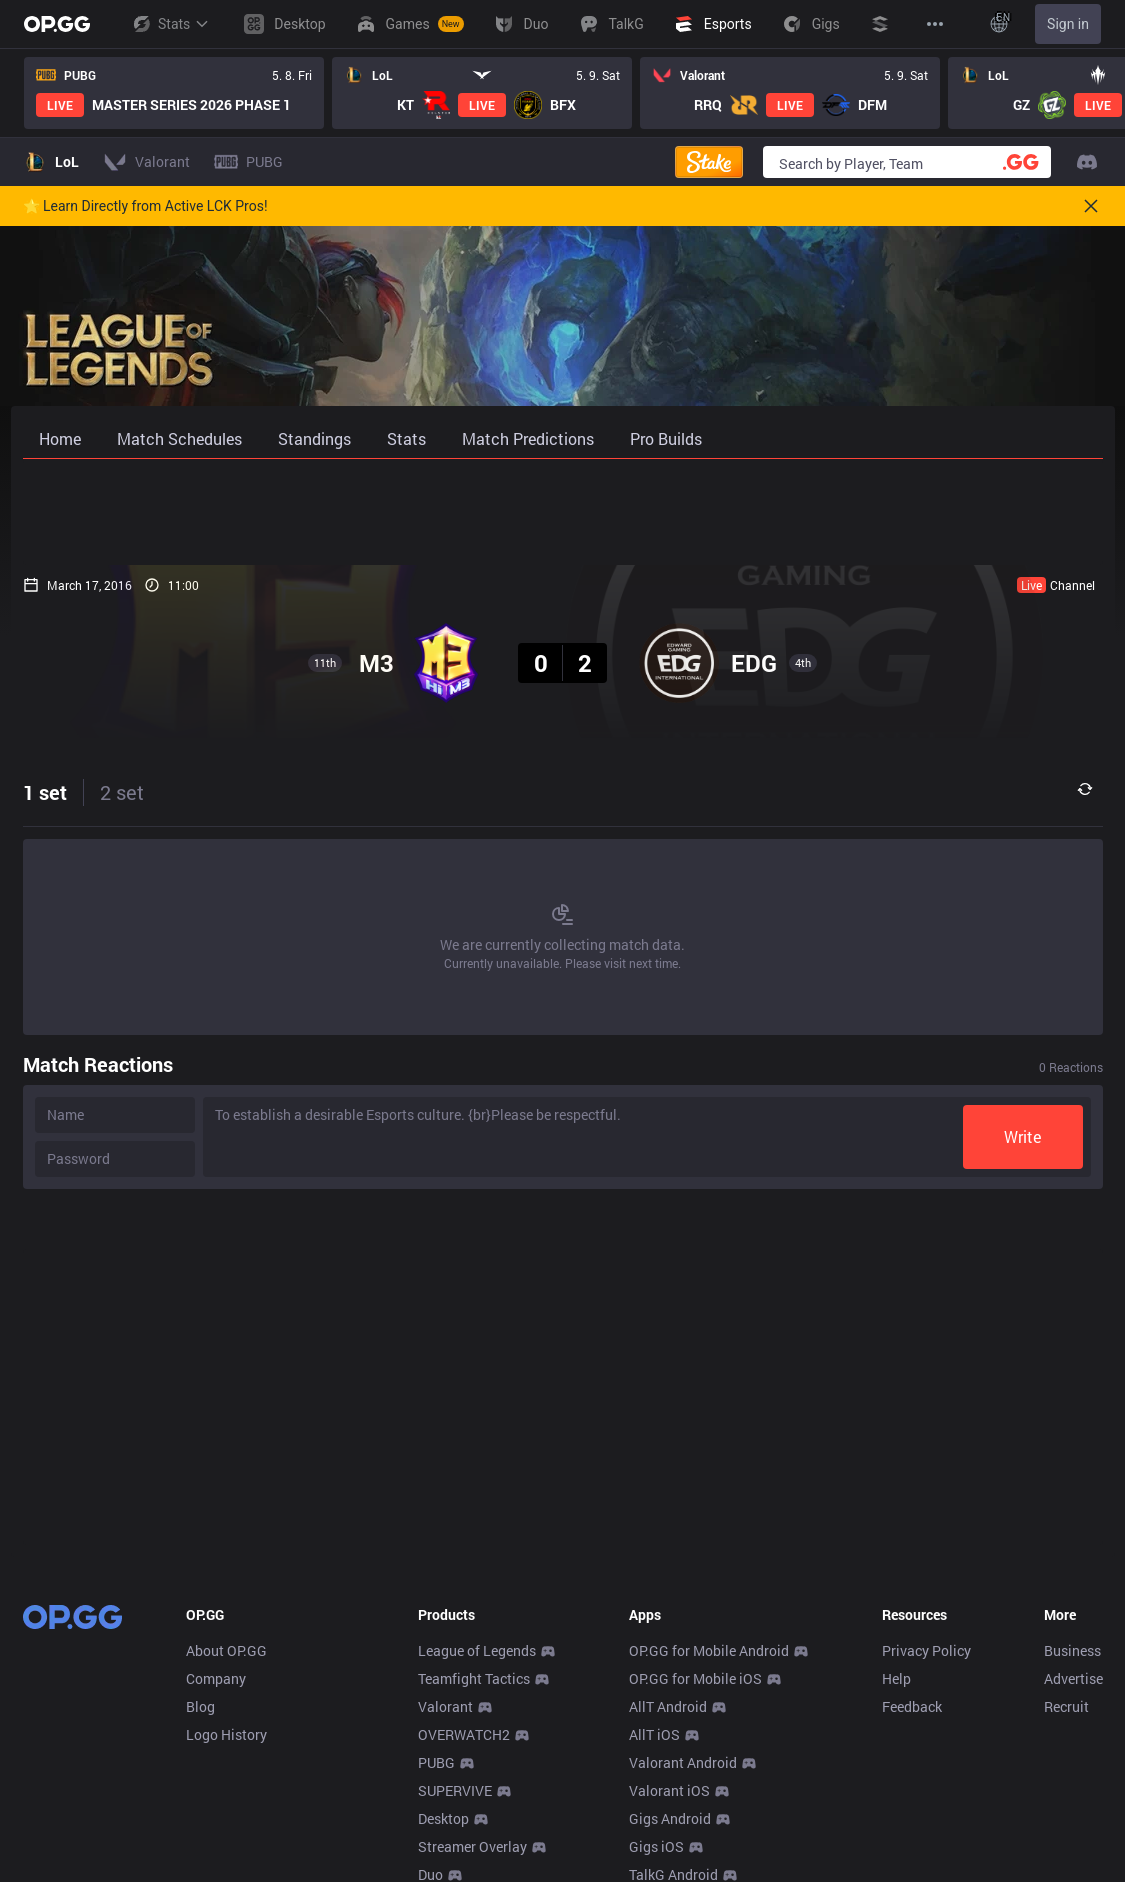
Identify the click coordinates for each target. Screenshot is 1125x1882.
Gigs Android (670, 1818)
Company (216, 1678)
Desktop (443, 1818)
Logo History (226, 1734)
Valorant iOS (669, 1790)
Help (896, 1678)
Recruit (1066, 1706)
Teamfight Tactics (474, 1678)
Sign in (1068, 24)
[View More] (935, 24)
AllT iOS (654, 1734)
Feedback (912, 1706)
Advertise (1073, 1678)
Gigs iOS (656, 1846)
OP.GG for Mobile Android (709, 1650)
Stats (170, 24)
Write (1022, 1136)
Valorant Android (683, 1762)
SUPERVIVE (455, 1790)
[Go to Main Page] (57, 24)
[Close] (1091, 206)
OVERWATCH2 (464, 1734)
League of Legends (477, 1650)
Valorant (445, 1706)
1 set (45, 792)
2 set (122, 792)
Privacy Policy (926, 1650)
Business (1072, 1650)
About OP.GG (226, 1650)
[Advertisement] (563, 512)
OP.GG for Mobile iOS (695, 1678)
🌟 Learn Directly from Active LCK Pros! (145, 206)
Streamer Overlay (472, 1846)
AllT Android (668, 1706)
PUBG (436, 1762)
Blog (200, 1706)
